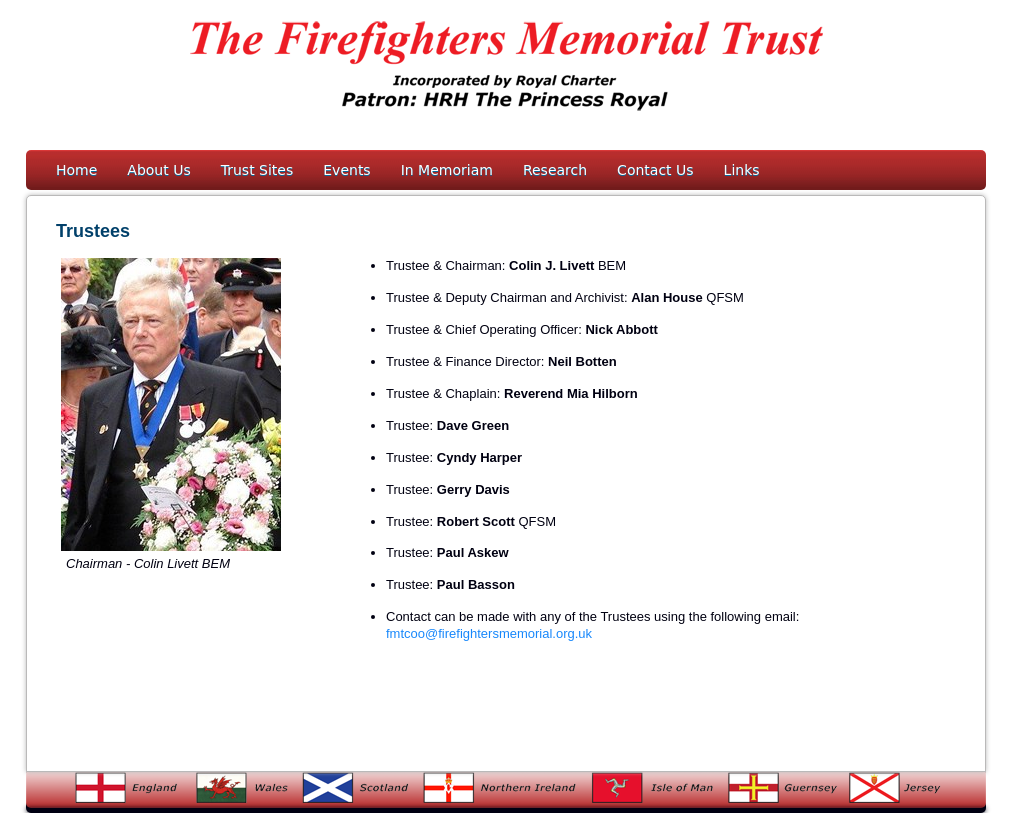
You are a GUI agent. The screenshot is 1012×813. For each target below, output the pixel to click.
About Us (158, 170)
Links (742, 170)
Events (346, 170)
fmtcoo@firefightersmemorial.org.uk (489, 633)
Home (76, 170)
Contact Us (655, 170)
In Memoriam (447, 170)
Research (555, 170)
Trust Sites (257, 170)
